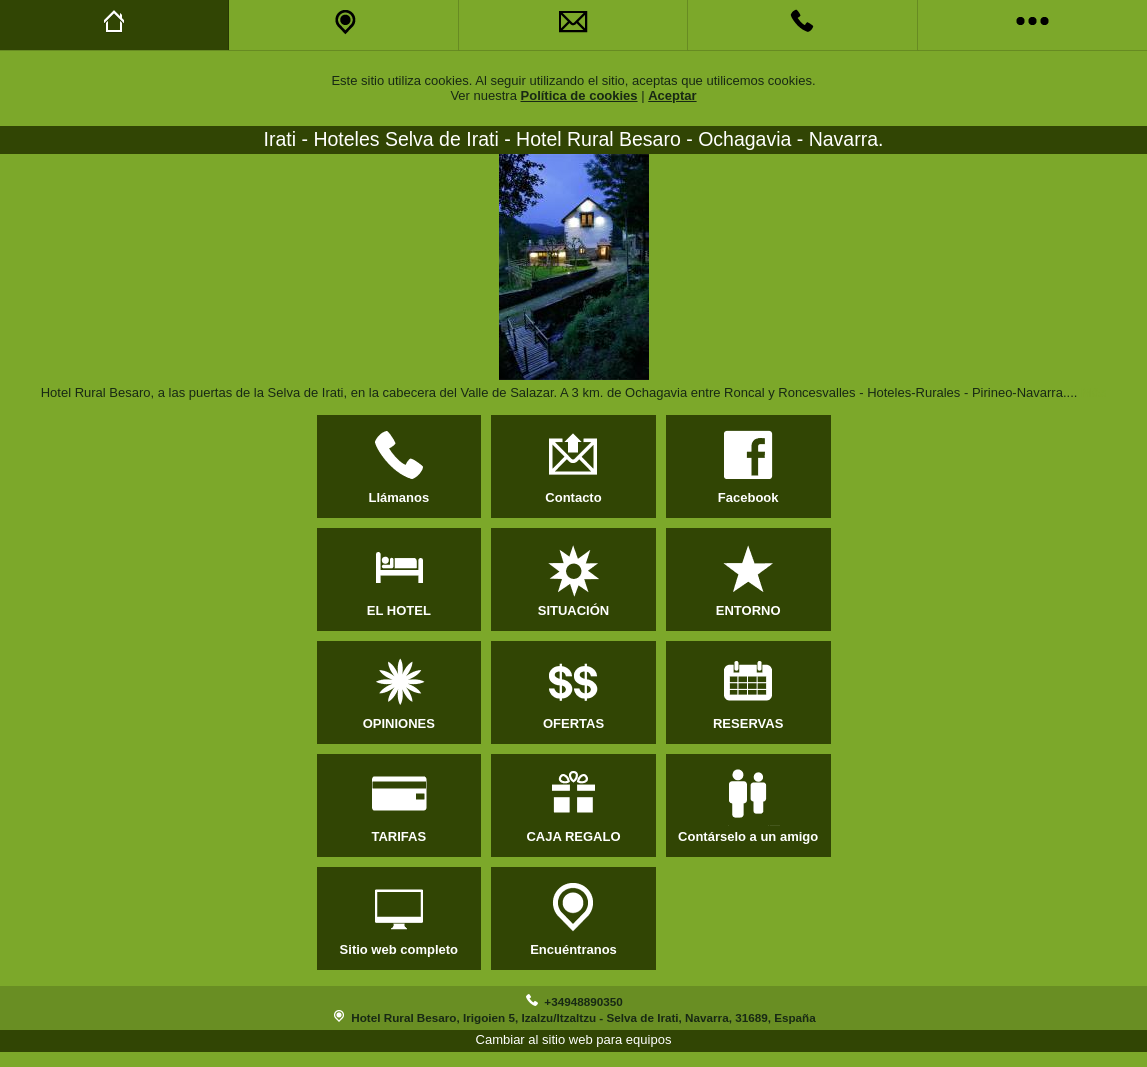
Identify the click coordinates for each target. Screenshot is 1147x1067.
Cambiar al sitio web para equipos (574, 1039)
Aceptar (672, 95)
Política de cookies (579, 95)
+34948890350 (583, 1001)
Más (1093, 392)
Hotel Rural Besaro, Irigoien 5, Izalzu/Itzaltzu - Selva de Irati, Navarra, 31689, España (583, 1017)
